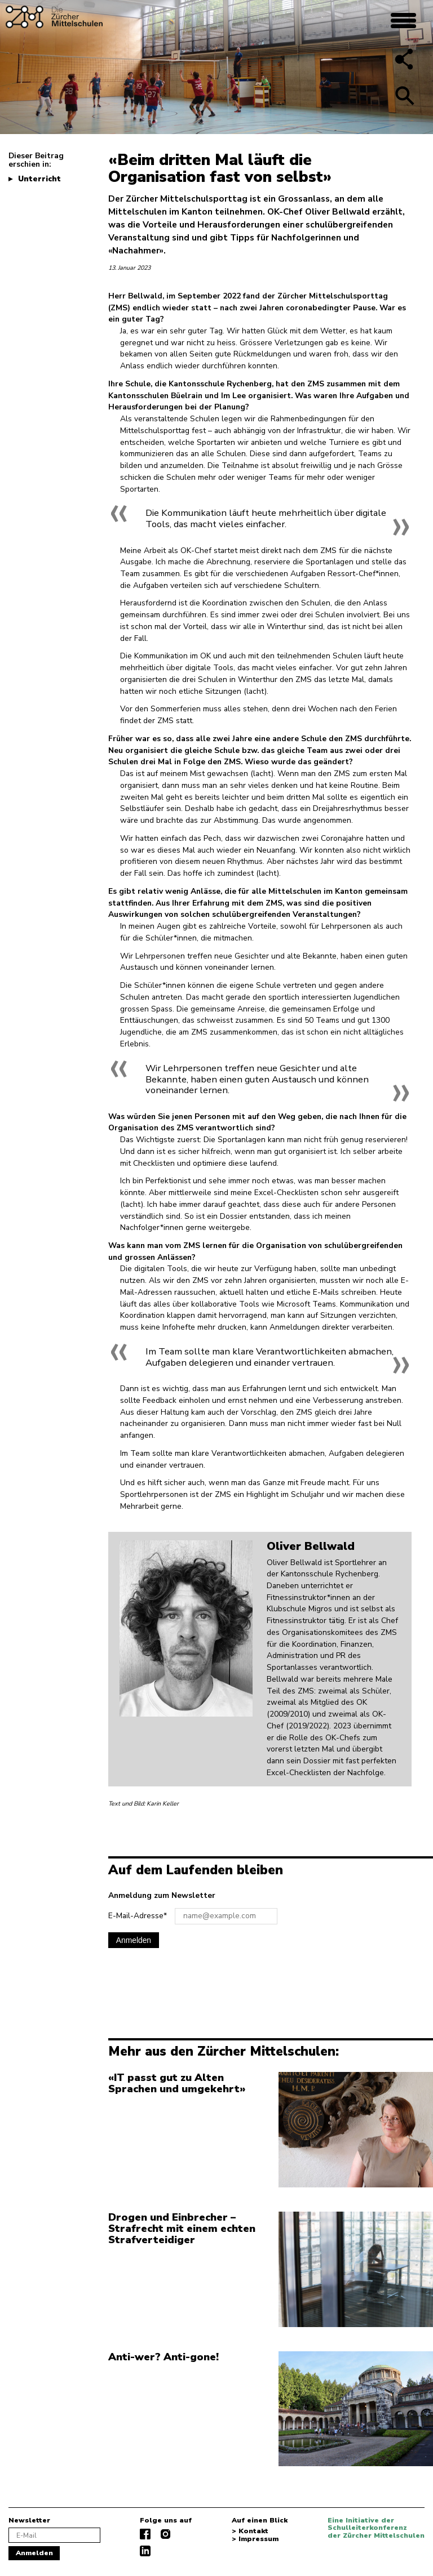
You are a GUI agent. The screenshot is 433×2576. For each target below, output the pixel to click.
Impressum (258, 2539)
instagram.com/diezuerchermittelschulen (166, 2534)
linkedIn (145, 2551)
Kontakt (253, 2531)
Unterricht (39, 178)
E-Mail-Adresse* (137, 1915)
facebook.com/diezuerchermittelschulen (145, 2534)
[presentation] (194, 1984)
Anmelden (133, 1940)
